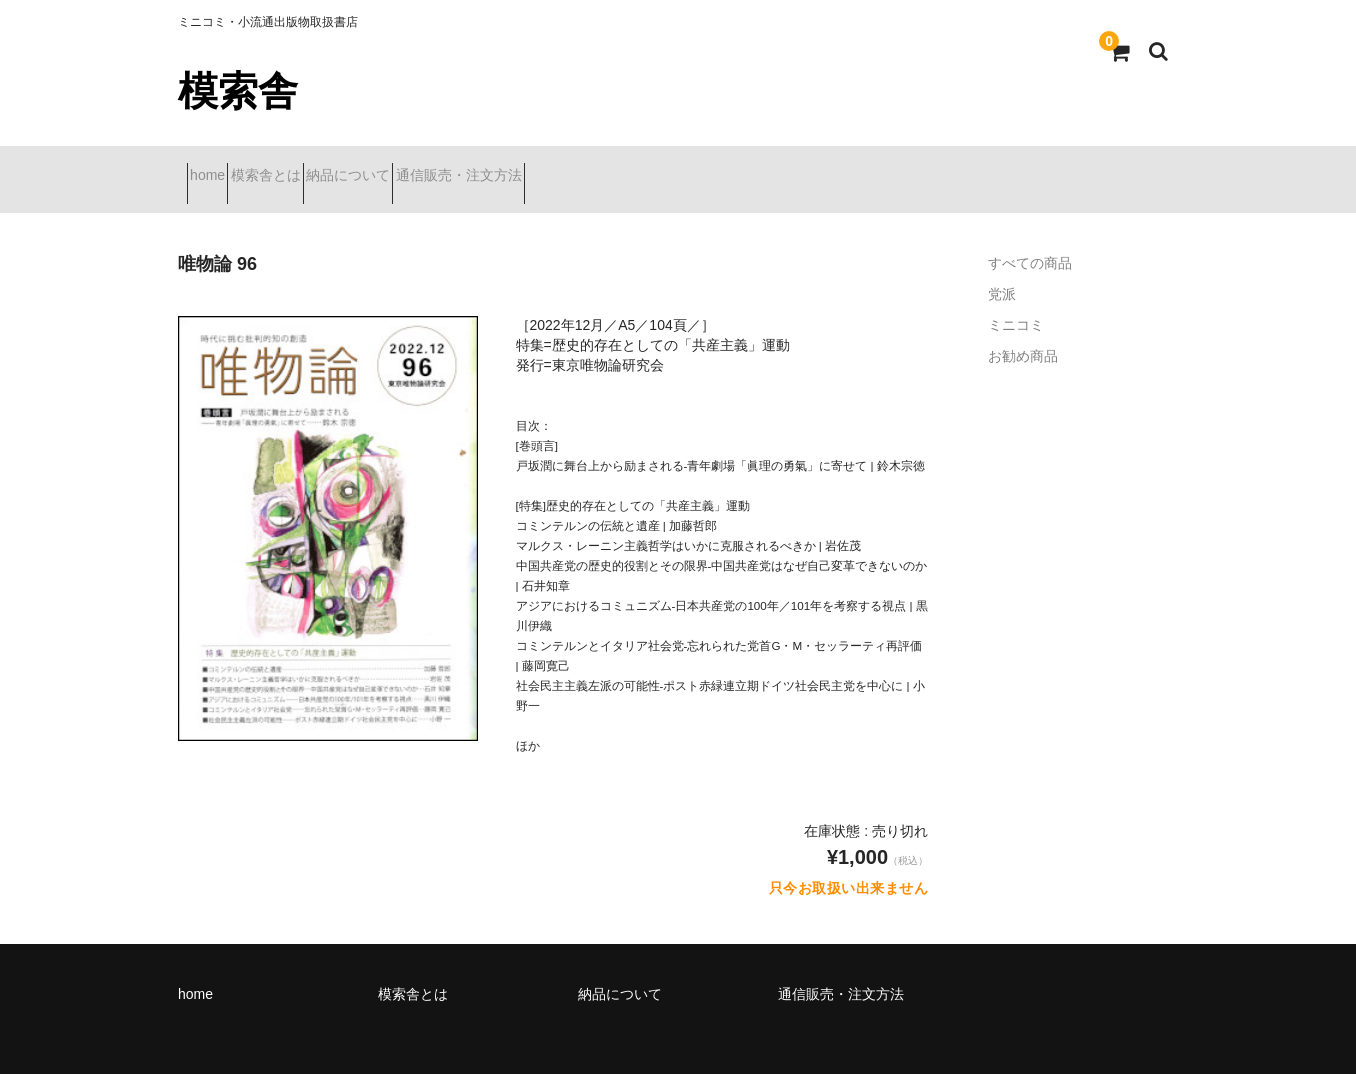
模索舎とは (310, 167)
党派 (1002, 269)
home (216, 167)
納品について (428, 167)
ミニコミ (1016, 300)
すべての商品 (1030, 238)
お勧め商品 (1023, 331)
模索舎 (238, 91)
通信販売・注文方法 (574, 167)
